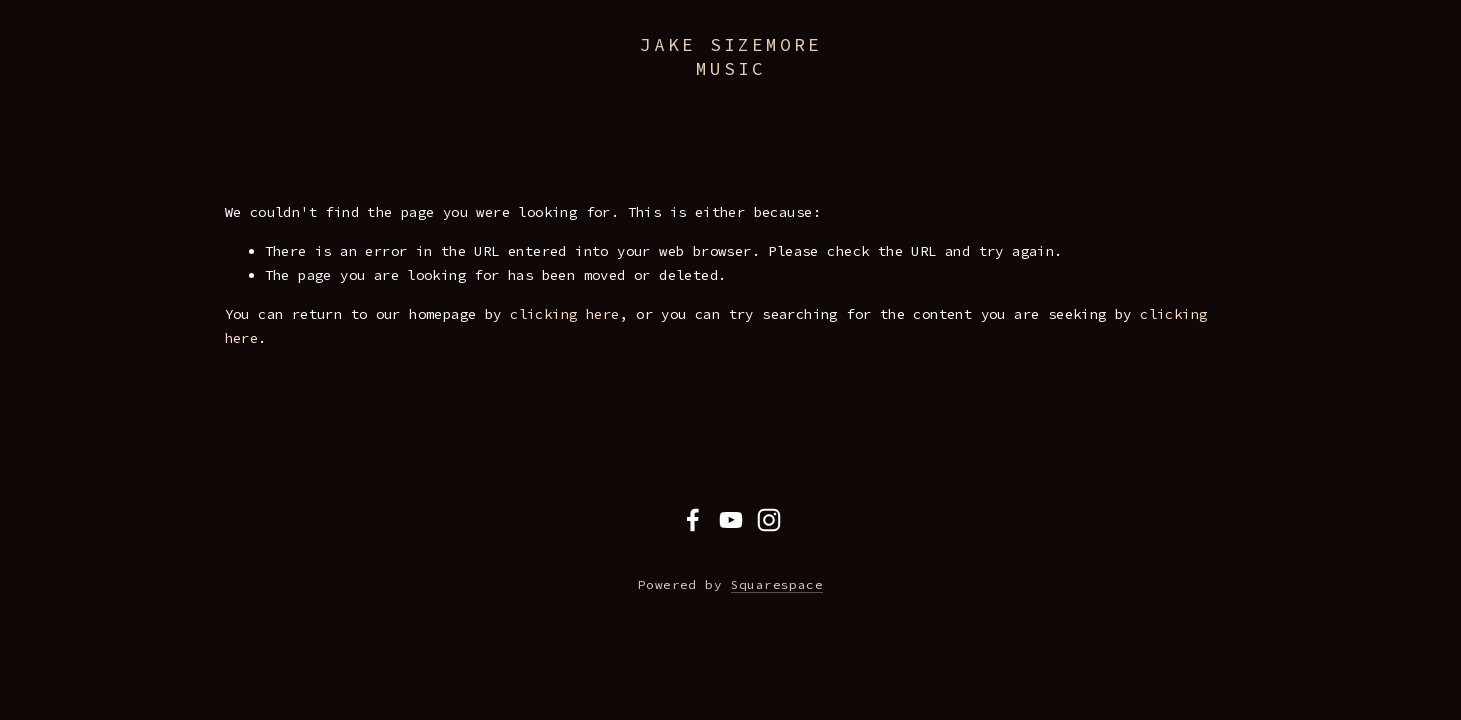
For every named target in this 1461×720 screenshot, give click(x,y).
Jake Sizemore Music (731, 56)
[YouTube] (731, 520)
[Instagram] (769, 520)
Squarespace (777, 584)
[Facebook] (693, 520)
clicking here (564, 314)
